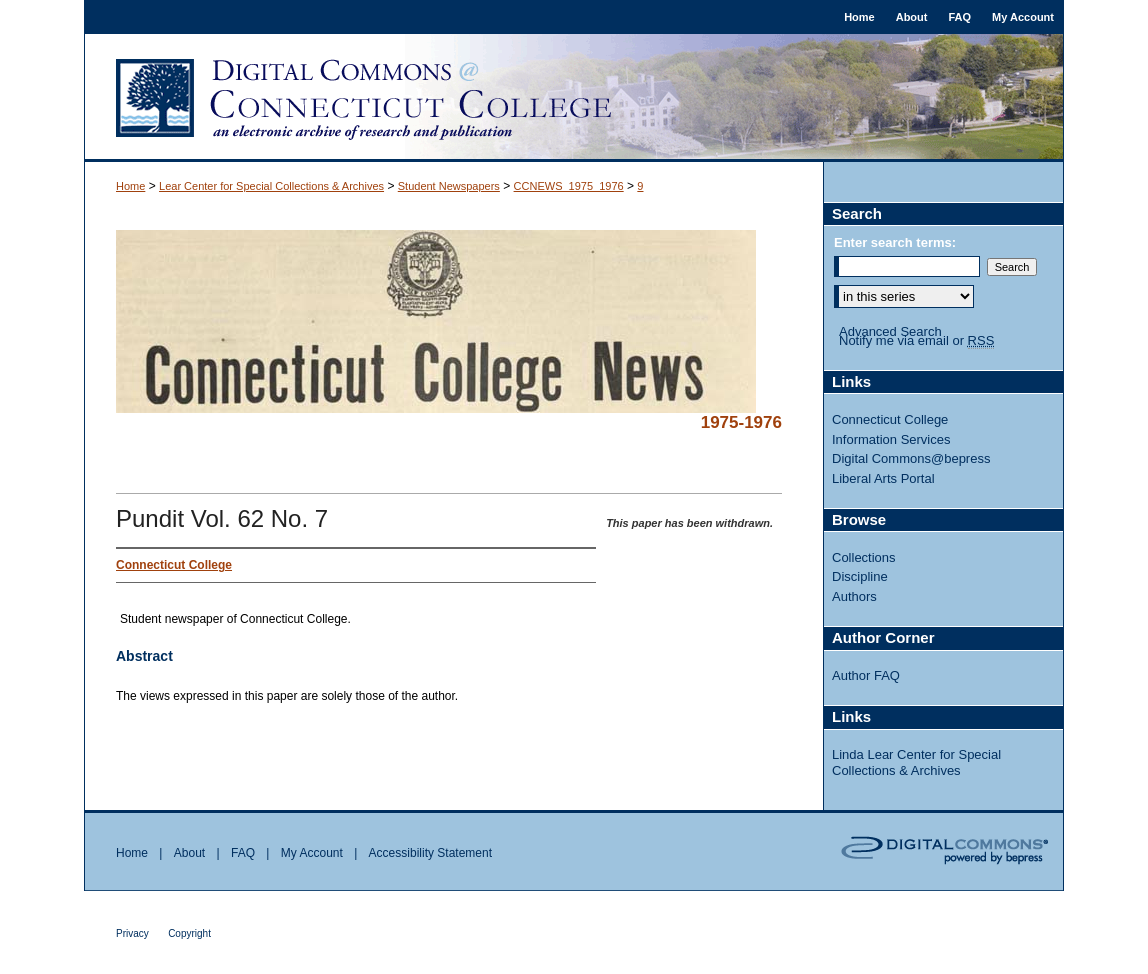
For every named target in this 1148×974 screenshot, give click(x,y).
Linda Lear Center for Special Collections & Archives (916, 762)
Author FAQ (866, 675)
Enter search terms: (895, 242)
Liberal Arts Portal (883, 478)
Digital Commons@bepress (911, 458)
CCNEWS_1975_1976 (569, 186)
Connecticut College (890, 419)
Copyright (189, 933)
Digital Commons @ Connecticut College (574, 98)
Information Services (891, 439)
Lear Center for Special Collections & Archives (271, 186)
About (189, 853)
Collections (864, 557)
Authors (854, 596)
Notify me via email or (916, 341)
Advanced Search (890, 331)
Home (130, 186)
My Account (312, 853)
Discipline (860, 576)
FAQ (243, 853)
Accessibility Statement (430, 853)
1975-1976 (741, 422)
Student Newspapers (449, 186)
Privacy (132, 933)
